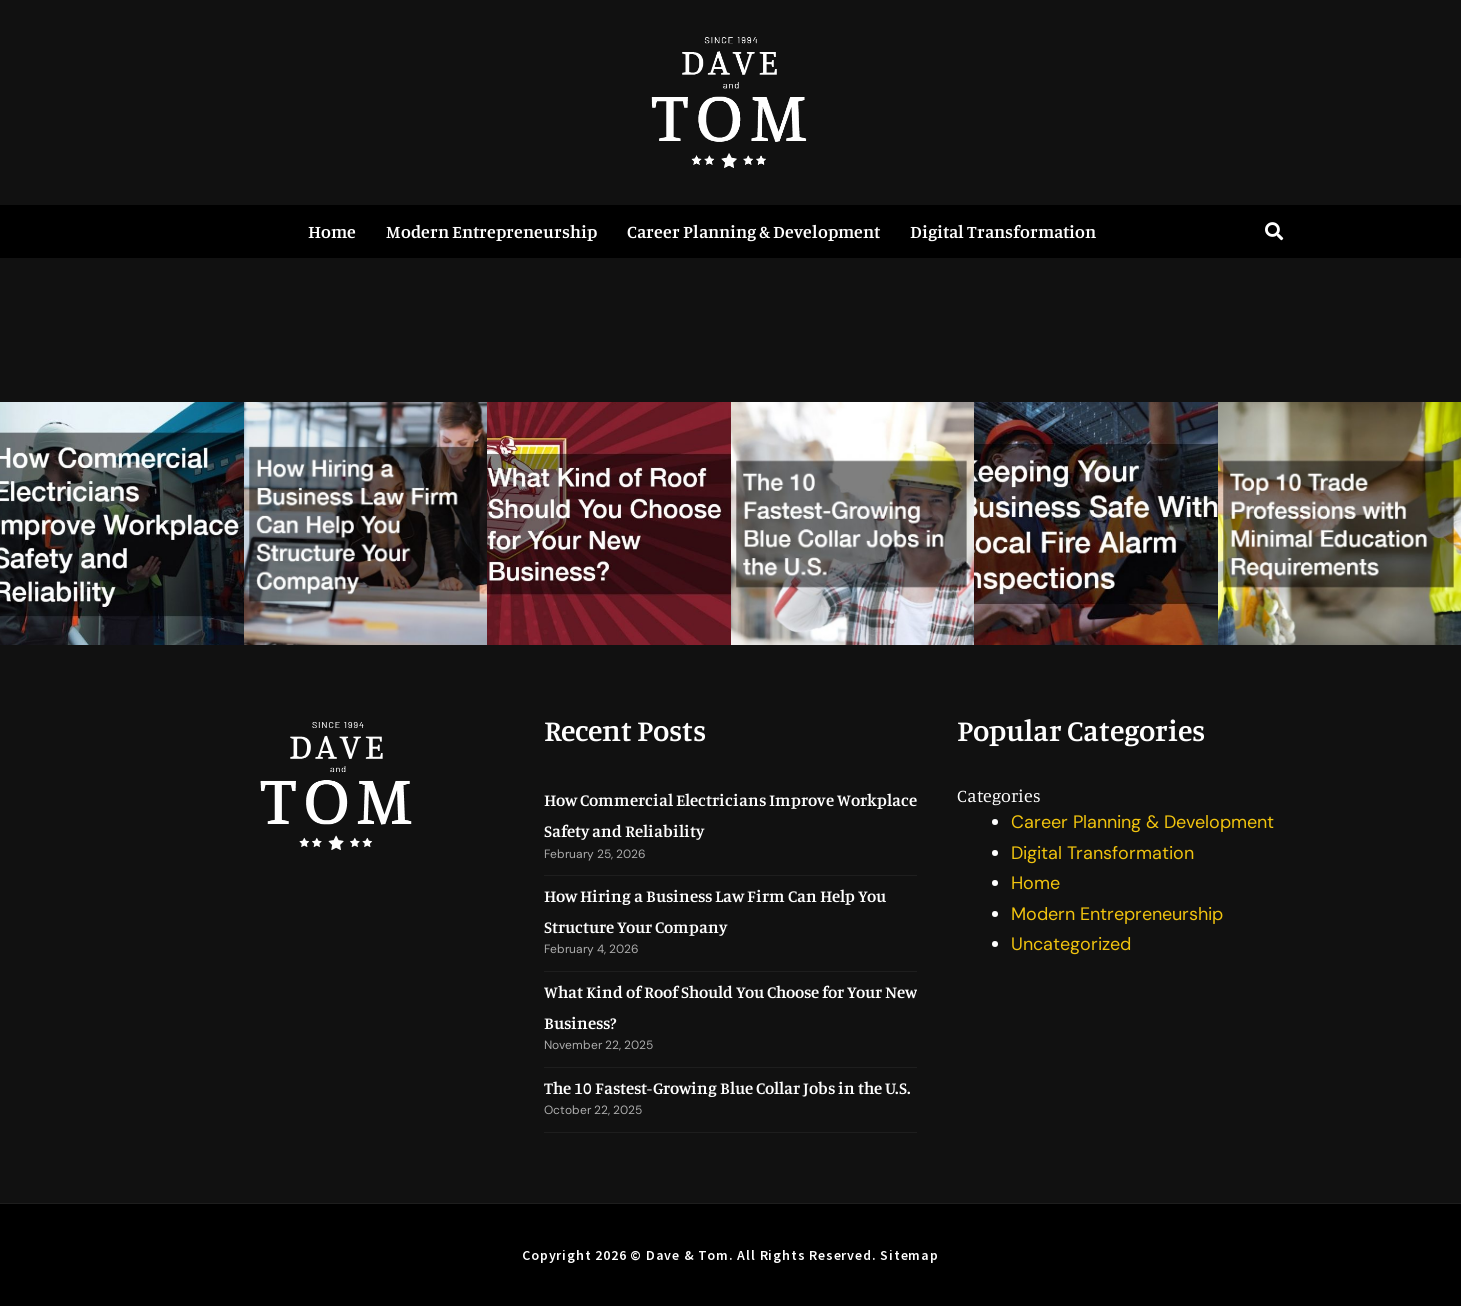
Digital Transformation (1003, 231)
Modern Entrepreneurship (491, 231)
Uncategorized (1071, 944)
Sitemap (909, 1255)
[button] (1274, 231)
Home (332, 231)
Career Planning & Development (753, 231)
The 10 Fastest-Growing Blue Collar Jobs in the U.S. (727, 1087)
